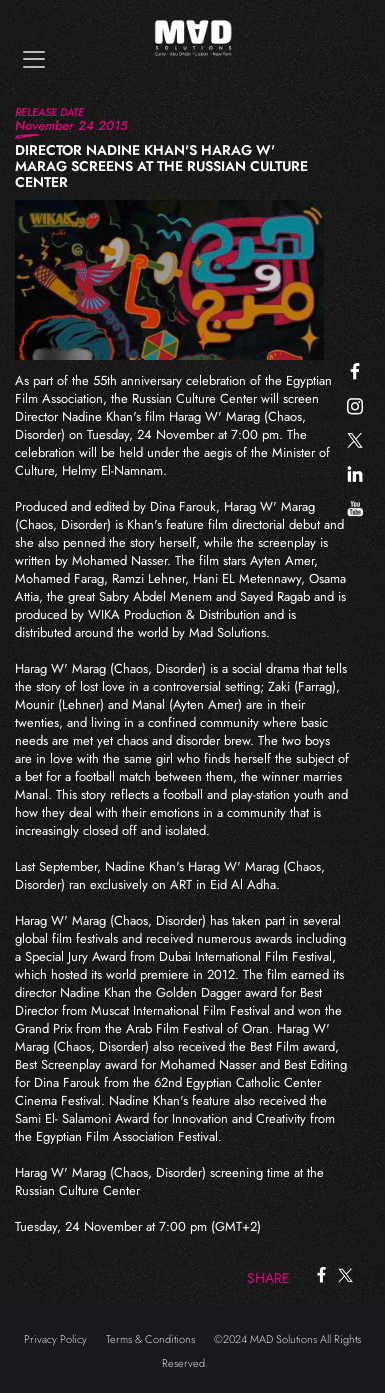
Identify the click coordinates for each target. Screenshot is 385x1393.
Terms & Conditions (150, 1339)
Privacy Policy (55, 1339)
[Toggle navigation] (34, 59)
